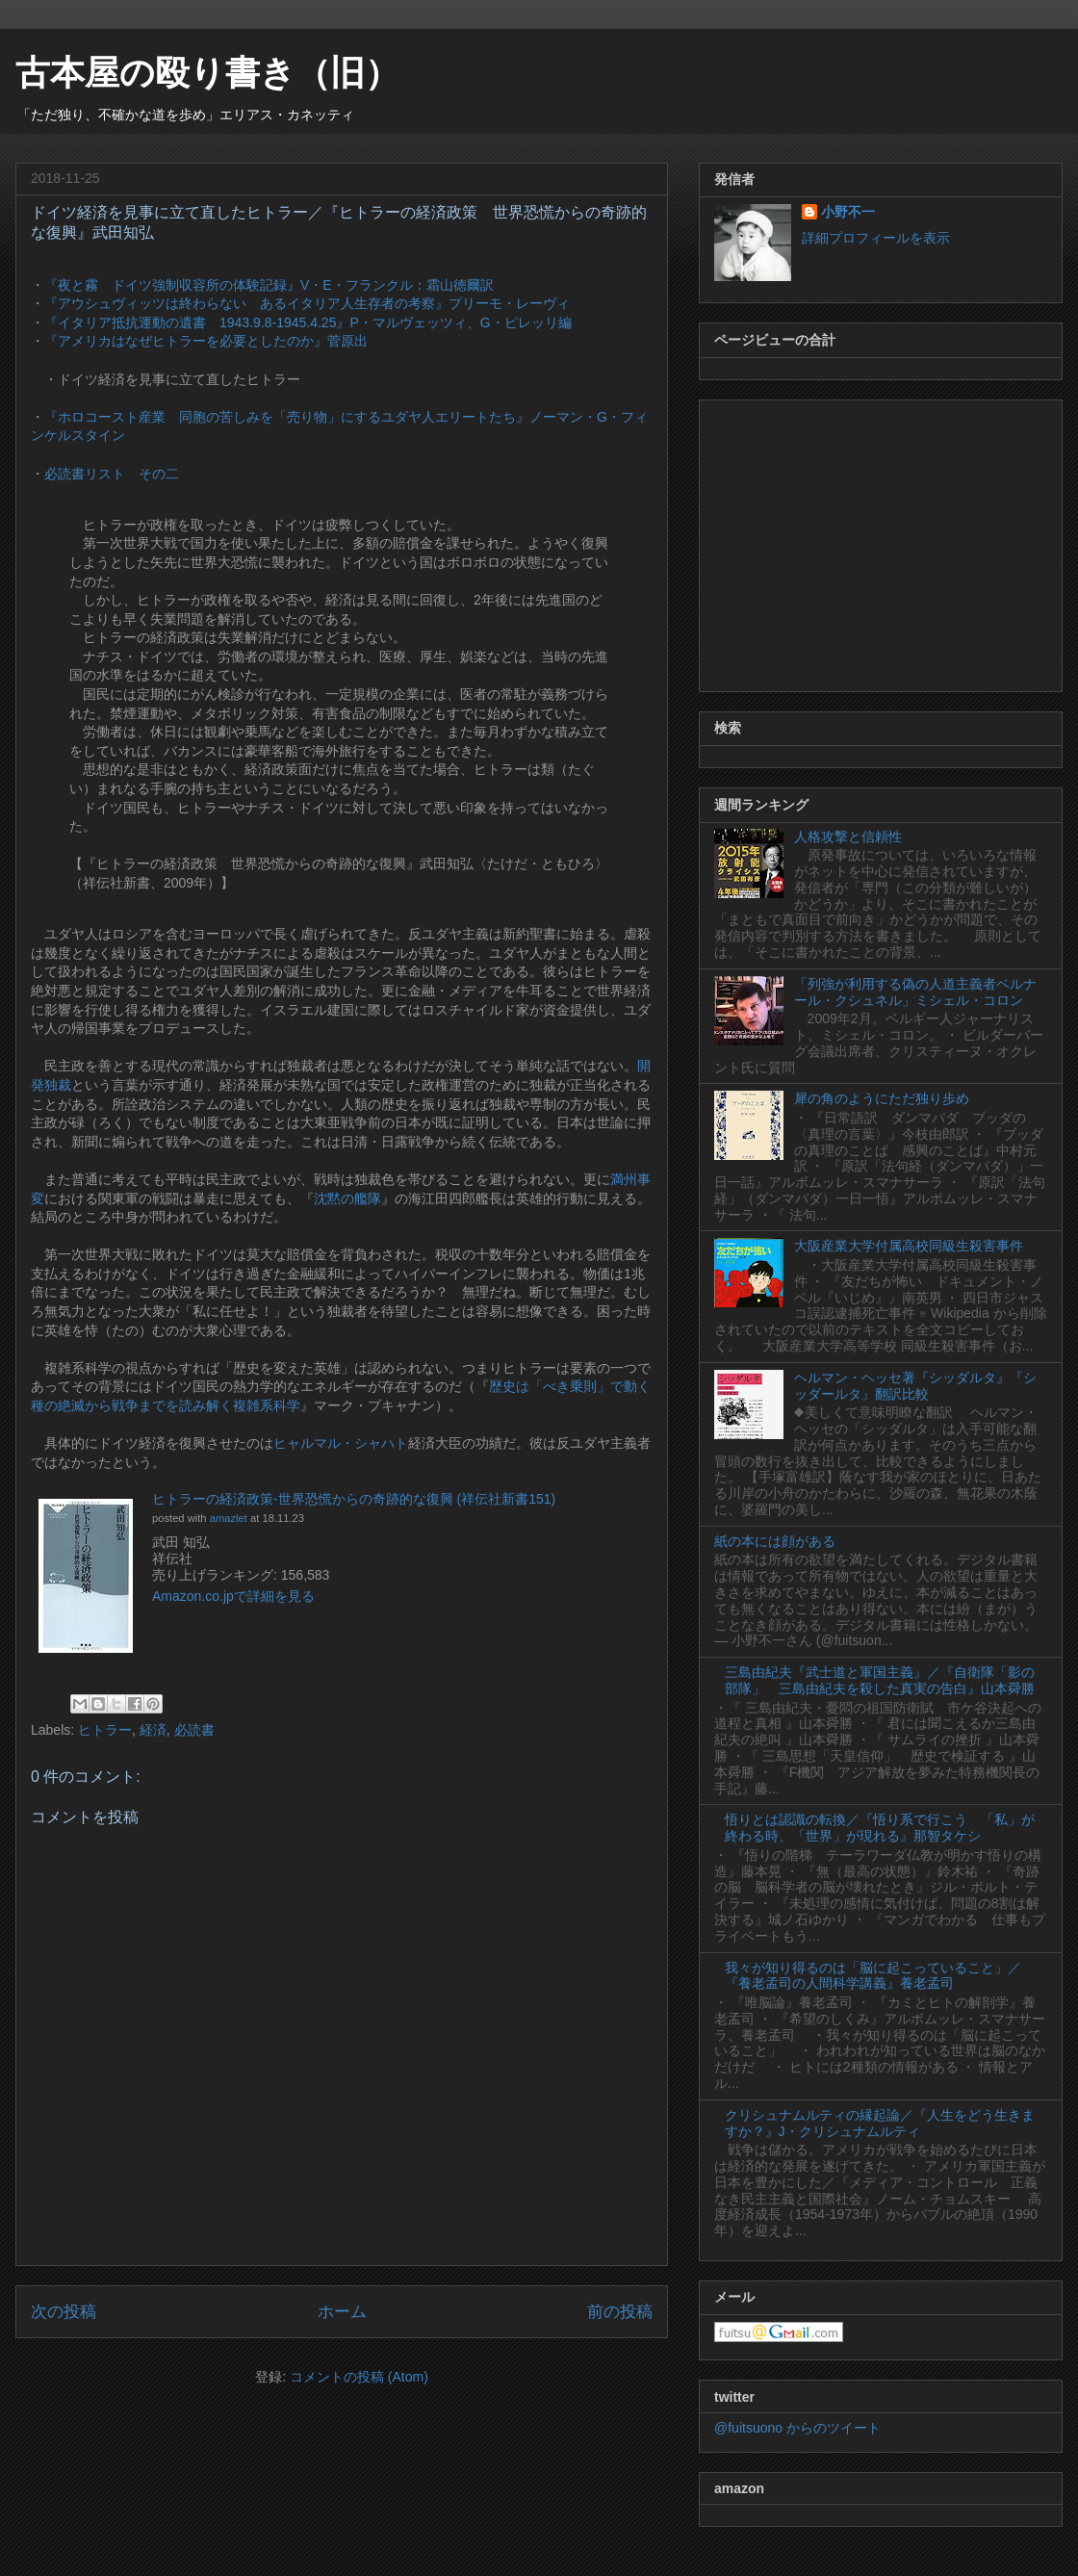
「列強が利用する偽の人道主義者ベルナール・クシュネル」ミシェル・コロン (915, 992)
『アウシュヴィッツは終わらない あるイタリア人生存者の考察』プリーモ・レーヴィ (307, 303)
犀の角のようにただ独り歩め (881, 1098)
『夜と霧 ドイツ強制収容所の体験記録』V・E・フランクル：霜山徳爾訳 (269, 285)
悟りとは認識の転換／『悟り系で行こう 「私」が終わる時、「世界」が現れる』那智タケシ (880, 1827)
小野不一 (848, 211)
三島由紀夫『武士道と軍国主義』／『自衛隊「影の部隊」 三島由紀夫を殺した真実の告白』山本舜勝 (880, 1680)
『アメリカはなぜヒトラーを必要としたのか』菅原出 (206, 340)
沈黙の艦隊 (347, 1198)
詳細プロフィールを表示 (876, 237)
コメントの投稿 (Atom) (359, 2376)
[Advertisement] (880, 542)
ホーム (342, 2312)
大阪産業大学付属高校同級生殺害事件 (908, 1245)
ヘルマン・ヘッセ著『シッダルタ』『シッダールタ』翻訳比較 (915, 1386)
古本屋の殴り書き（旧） (207, 72)
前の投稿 (620, 2312)
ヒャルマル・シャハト (340, 1443)
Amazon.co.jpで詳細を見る (233, 1596)
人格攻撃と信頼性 (848, 836)
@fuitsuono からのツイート (797, 2427)
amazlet (228, 1518)
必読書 (194, 1730)
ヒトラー (105, 1730)
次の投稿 (63, 2312)
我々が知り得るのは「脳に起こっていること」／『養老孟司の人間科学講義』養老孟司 (873, 1976)
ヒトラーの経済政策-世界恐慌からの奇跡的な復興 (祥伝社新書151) (353, 1499)
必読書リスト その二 (111, 473)
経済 (153, 1730)
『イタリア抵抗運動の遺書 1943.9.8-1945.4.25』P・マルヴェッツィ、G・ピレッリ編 (308, 322)
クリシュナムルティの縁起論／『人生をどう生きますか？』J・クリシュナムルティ (880, 2123)
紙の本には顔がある (774, 1541)
